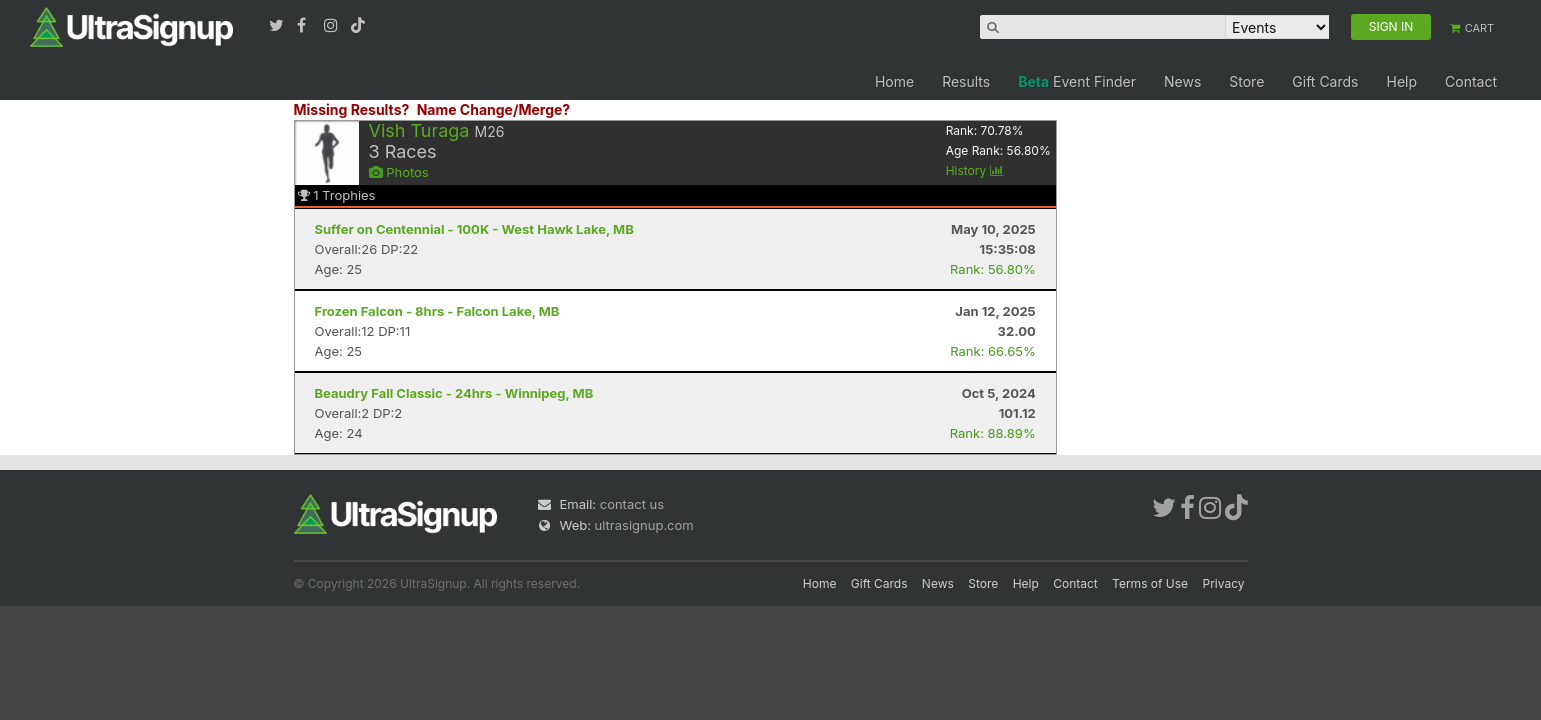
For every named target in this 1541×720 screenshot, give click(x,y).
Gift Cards (1325, 81)
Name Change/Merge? (494, 109)
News (1182, 81)
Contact (1471, 81)
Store (1246, 81)
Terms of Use (1150, 583)
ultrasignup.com (644, 525)
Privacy (1224, 583)
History (975, 170)
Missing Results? (352, 109)
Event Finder (1077, 81)
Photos (399, 172)
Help (1401, 81)
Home (894, 81)
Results (966, 81)
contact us (632, 504)
